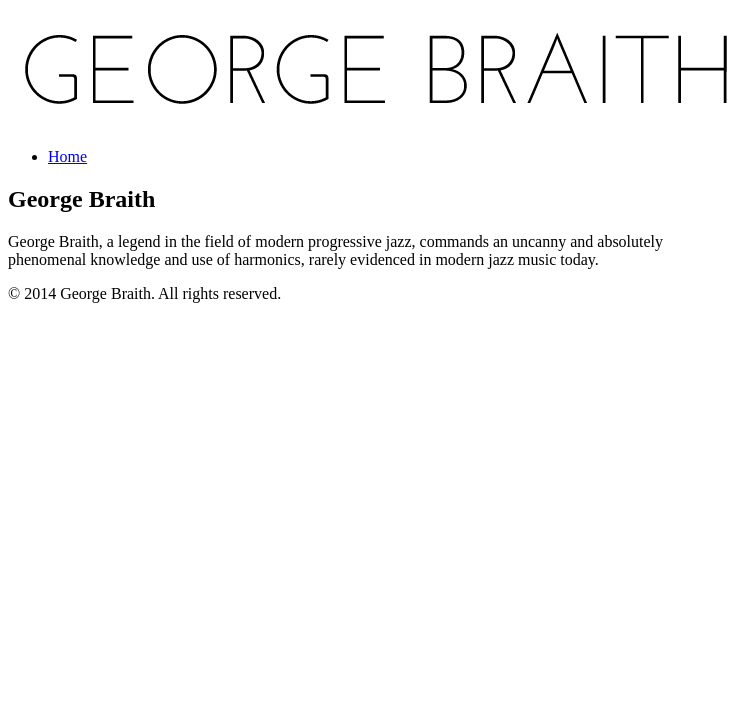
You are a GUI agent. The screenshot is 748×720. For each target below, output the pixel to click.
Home (67, 156)
